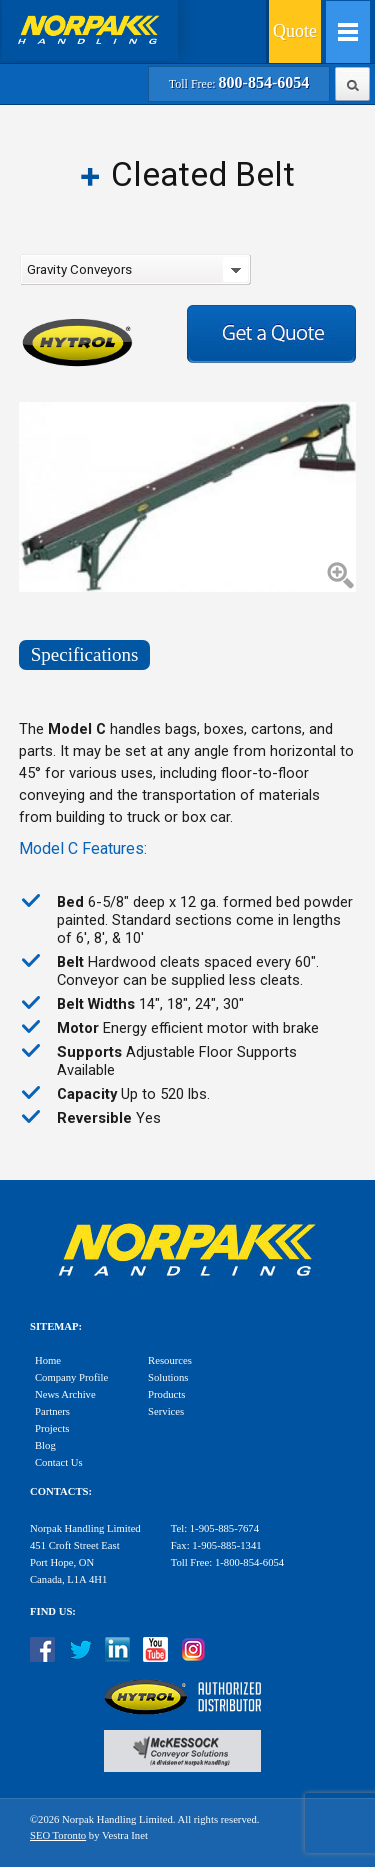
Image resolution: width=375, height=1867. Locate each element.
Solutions (168, 1377)
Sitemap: (56, 1326)
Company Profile (71, 1377)
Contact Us (59, 1462)
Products (166, 1394)
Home (48, 1360)
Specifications (85, 654)
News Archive (65, 1394)
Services (166, 1411)
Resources (170, 1360)
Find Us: (53, 1611)
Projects (52, 1428)
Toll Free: (239, 84)
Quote (295, 31)
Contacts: (61, 1491)
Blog (45, 1445)
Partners (52, 1411)
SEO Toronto (58, 1835)
